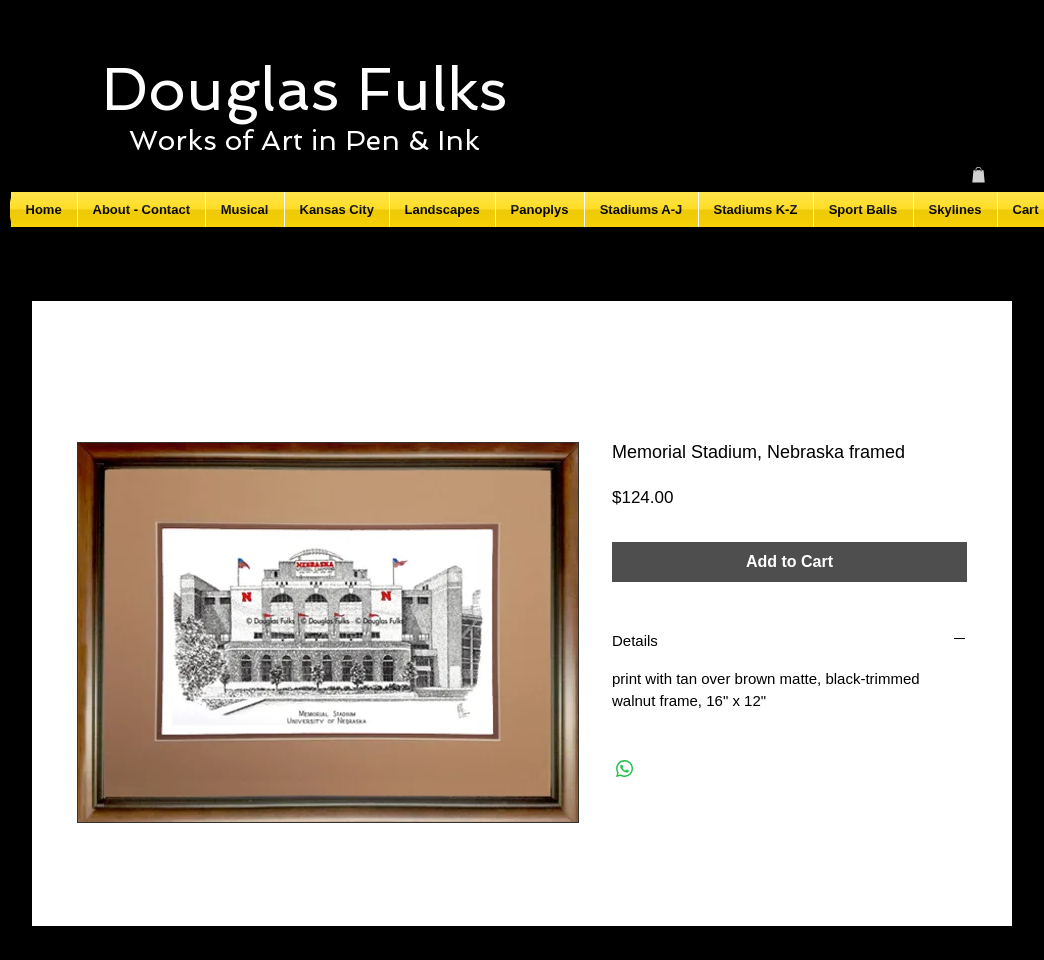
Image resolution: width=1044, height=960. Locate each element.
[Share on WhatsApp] (625, 769)
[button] (978, 175)
